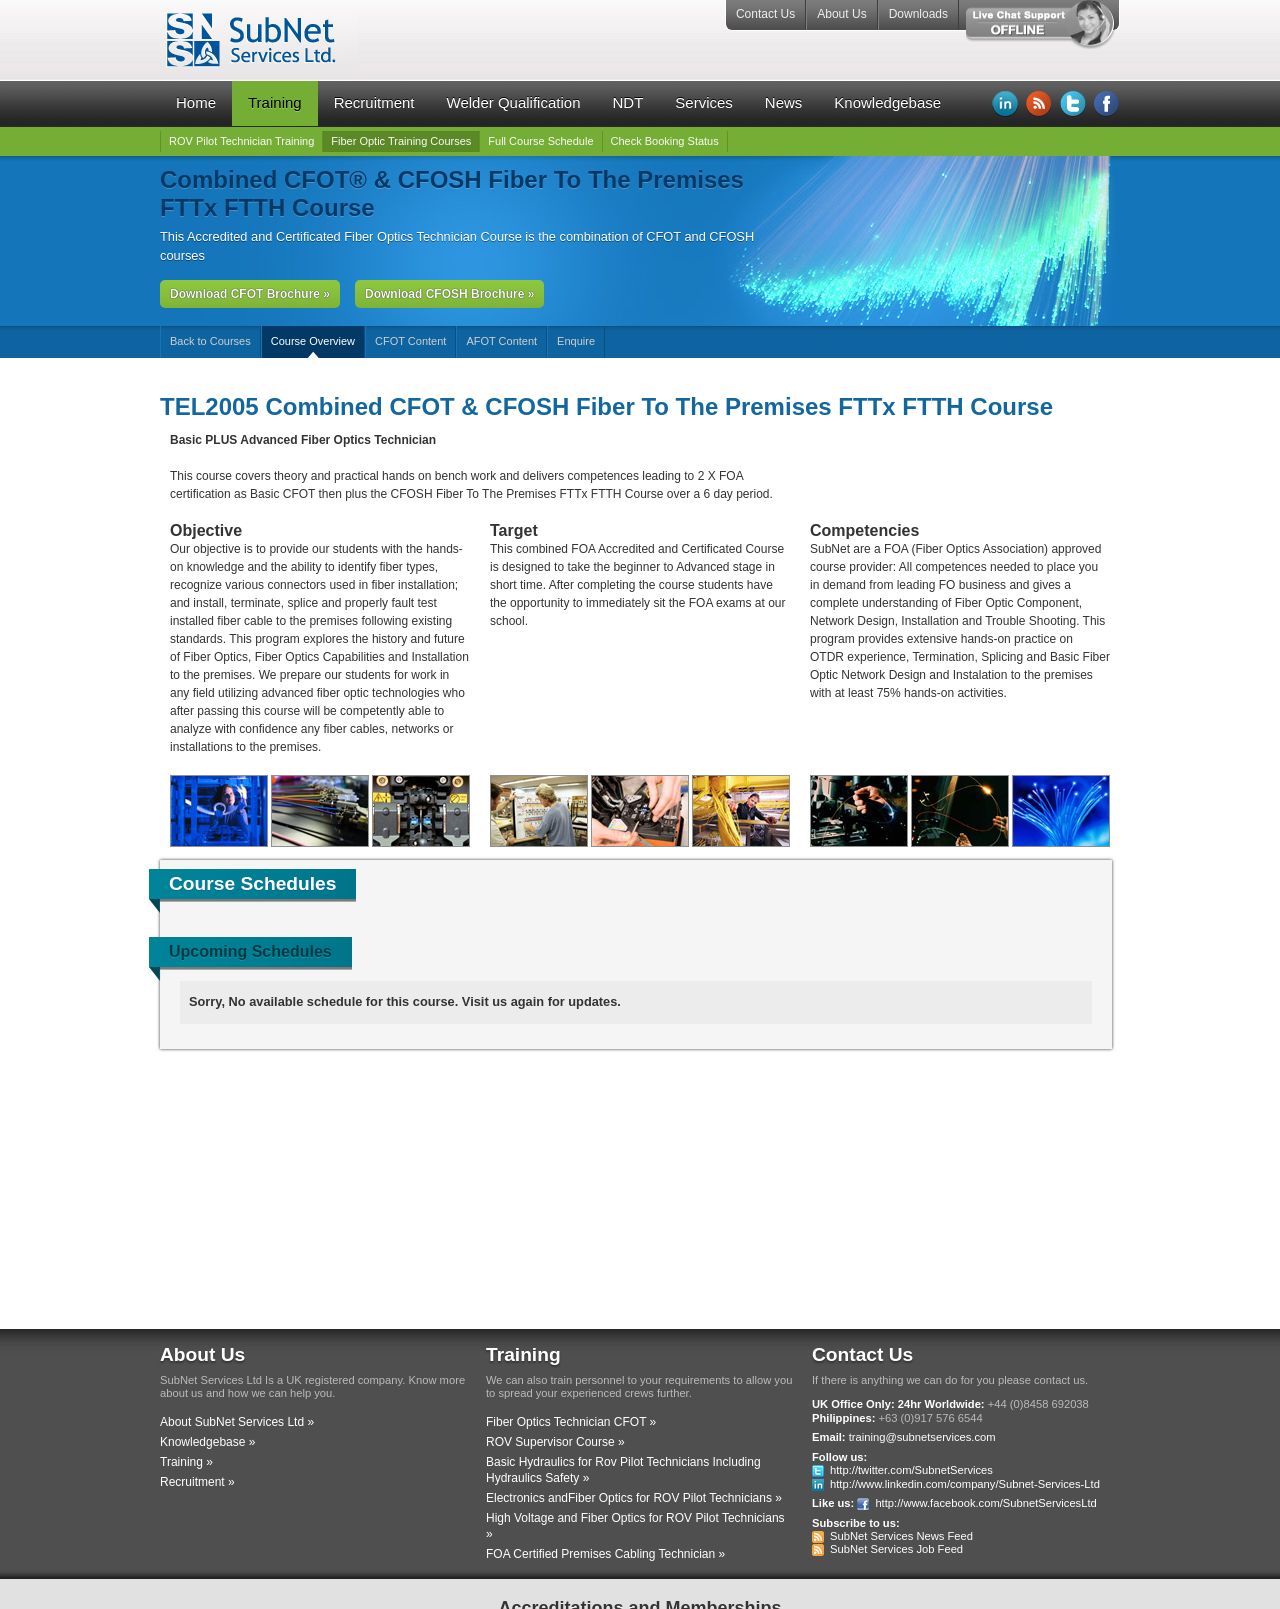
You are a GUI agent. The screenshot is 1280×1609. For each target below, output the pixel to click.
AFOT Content (501, 341)
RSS (1039, 104)
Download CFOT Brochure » (250, 294)
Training (275, 102)
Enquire (576, 341)
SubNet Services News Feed (901, 1536)
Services (704, 102)
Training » (186, 1462)
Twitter (1073, 104)
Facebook (1107, 104)
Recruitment (374, 102)
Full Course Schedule (540, 141)
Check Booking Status (665, 141)
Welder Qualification (514, 102)
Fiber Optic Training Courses (401, 141)
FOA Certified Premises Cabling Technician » (605, 1554)
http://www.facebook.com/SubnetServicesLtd (985, 1503)
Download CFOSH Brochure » (449, 294)
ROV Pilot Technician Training (241, 141)
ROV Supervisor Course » (555, 1442)
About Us (841, 14)
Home (196, 102)
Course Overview (313, 341)
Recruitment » (197, 1482)
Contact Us (765, 14)
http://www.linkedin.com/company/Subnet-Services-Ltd (965, 1484)
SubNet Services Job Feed (896, 1549)
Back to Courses (210, 341)
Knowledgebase (887, 102)
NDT (627, 102)
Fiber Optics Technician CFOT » (571, 1422)
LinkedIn (1005, 104)
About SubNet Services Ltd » (237, 1422)
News (784, 102)
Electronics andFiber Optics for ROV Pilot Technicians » (634, 1498)
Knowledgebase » (207, 1442)
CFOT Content (410, 341)
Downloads (918, 14)
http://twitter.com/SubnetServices (911, 1470)
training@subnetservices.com (922, 1437)
